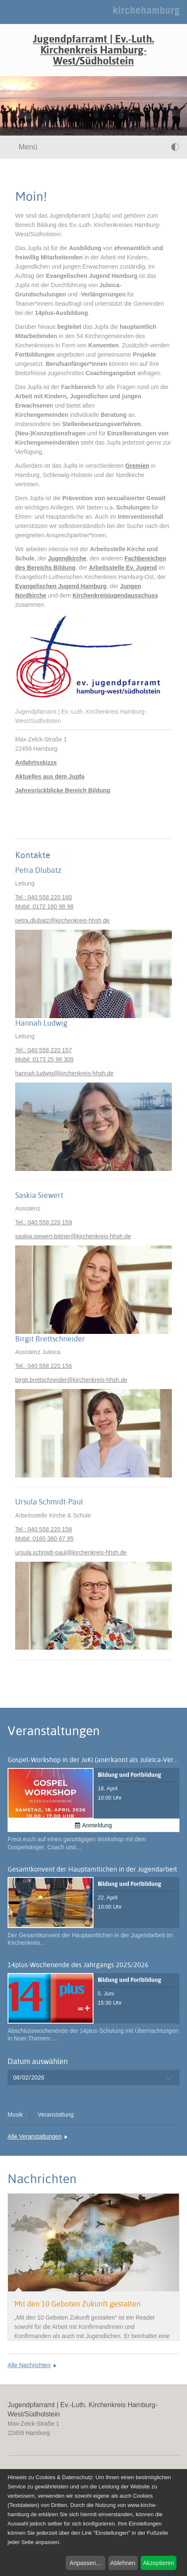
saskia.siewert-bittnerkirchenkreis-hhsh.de (73, 1236)
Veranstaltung (55, 2114)
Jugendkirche (67, 558)
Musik (15, 2114)
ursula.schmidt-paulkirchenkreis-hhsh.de (71, 1552)
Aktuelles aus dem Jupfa (49, 776)
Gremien (137, 465)
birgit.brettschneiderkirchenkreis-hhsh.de (71, 1379)
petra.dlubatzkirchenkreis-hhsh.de (62, 920)
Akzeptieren (158, 2563)
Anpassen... (85, 2563)
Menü (22, 147)
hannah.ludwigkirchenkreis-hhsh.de (64, 1073)
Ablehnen (122, 2563)
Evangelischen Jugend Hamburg (61, 586)
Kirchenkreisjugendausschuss (115, 595)
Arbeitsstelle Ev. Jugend (123, 567)
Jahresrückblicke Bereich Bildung (62, 790)
